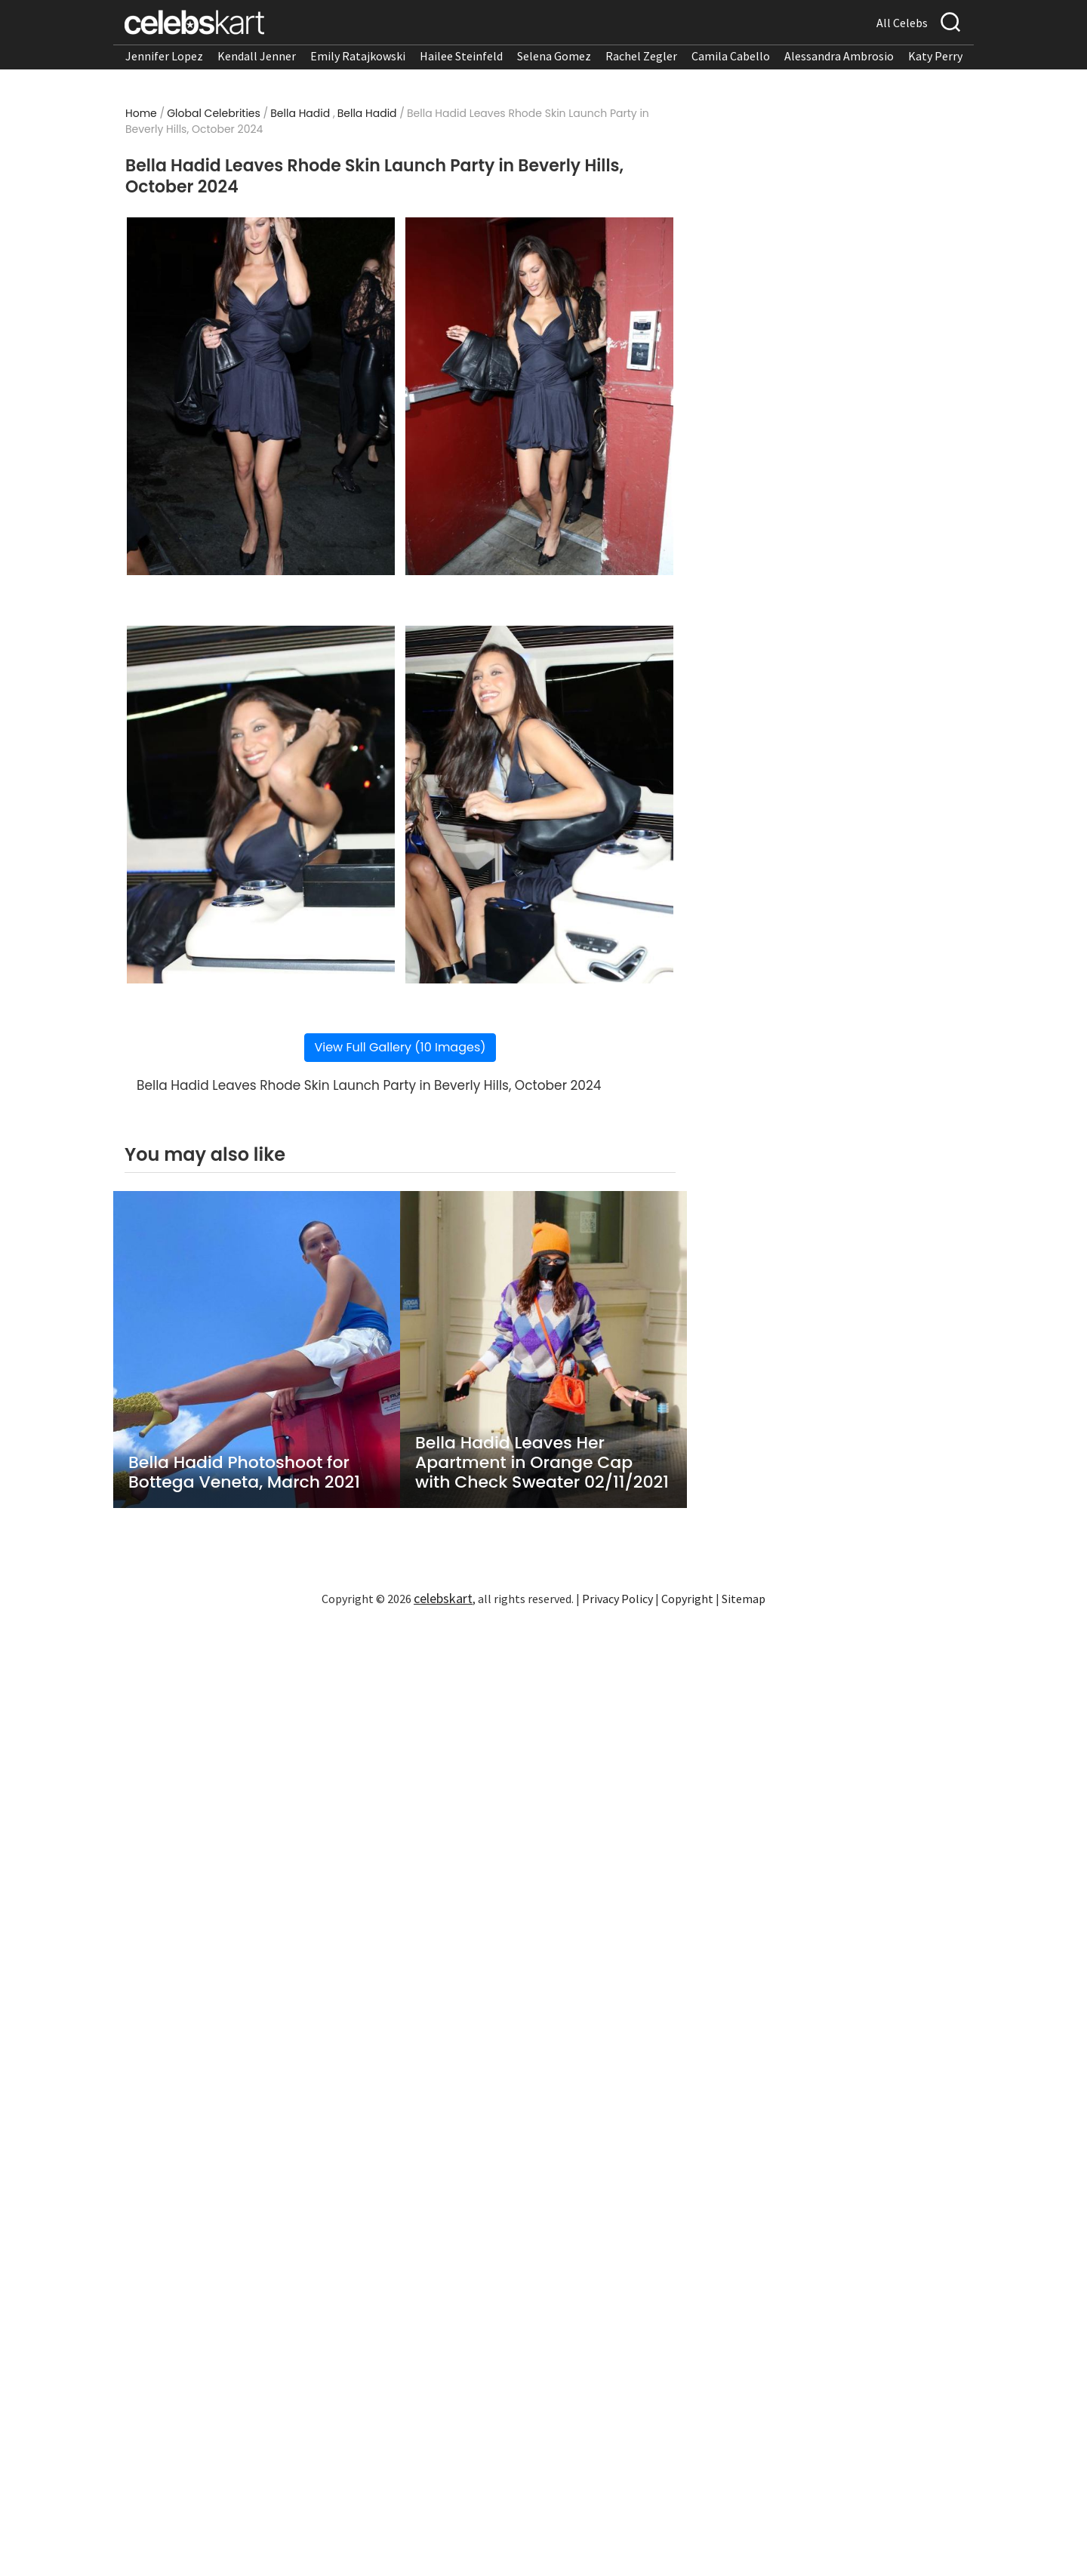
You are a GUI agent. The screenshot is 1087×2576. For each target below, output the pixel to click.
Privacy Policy (617, 1598)
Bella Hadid (300, 113)
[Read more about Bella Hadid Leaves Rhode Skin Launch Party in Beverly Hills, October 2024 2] (539, 396)
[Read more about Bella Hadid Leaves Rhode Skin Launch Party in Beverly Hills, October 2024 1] (261, 396)
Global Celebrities (213, 113)
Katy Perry (935, 55)
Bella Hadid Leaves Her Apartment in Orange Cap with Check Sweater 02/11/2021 (542, 1462)
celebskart (443, 1598)
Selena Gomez (554, 55)
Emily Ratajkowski (357, 55)
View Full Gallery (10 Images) (399, 1047)
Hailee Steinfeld (461, 55)
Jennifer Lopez (164, 55)
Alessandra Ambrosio (839, 55)
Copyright (687, 1598)
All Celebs (902, 22)
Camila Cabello (730, 55)
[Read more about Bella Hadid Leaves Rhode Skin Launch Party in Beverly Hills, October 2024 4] (539, 804)
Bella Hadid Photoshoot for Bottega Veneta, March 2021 (244, 1472)
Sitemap (743, 1598)
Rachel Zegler (641, 55)
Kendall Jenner (256, 55)
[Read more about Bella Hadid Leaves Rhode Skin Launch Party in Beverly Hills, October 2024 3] (261, 804)
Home (141, 113)
